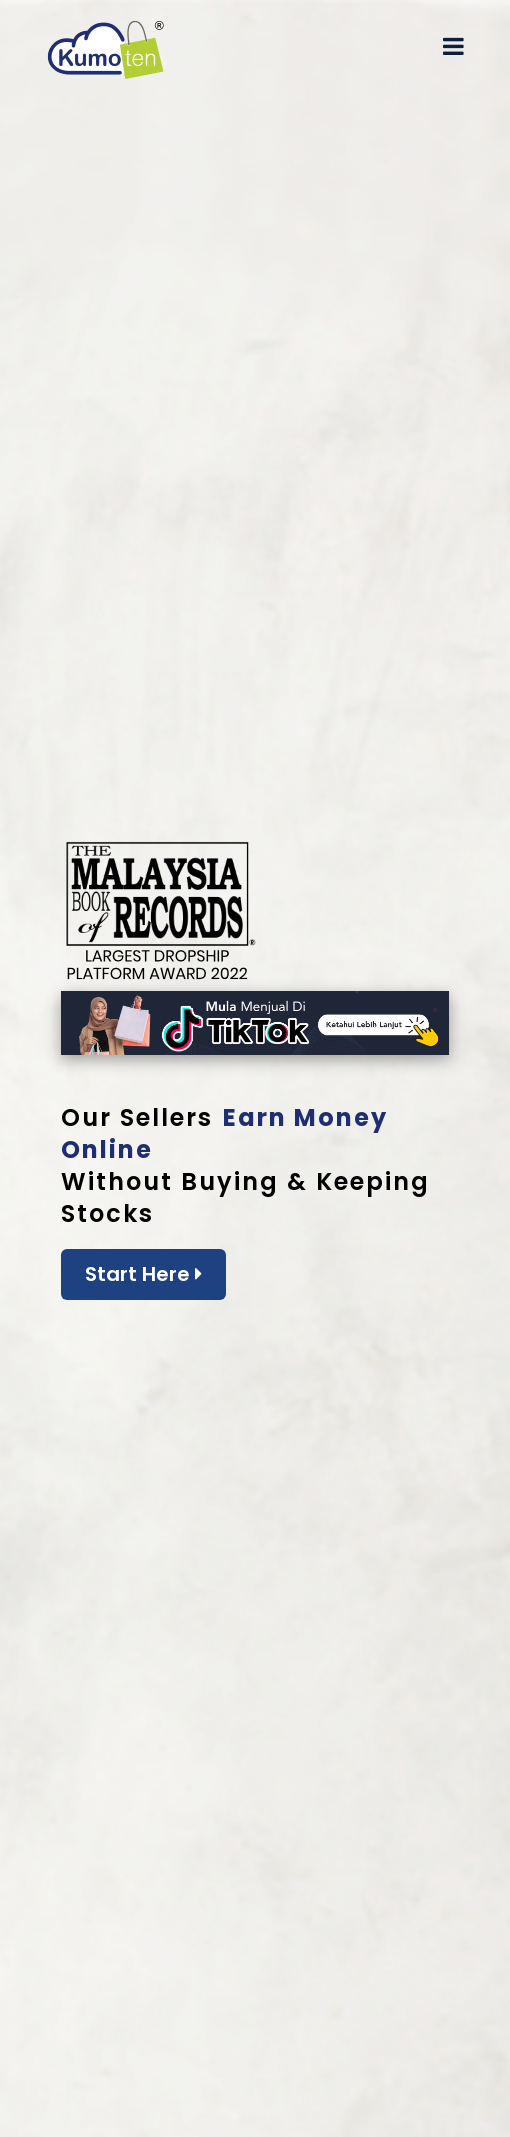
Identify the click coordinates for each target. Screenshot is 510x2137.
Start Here (143, 1274)
